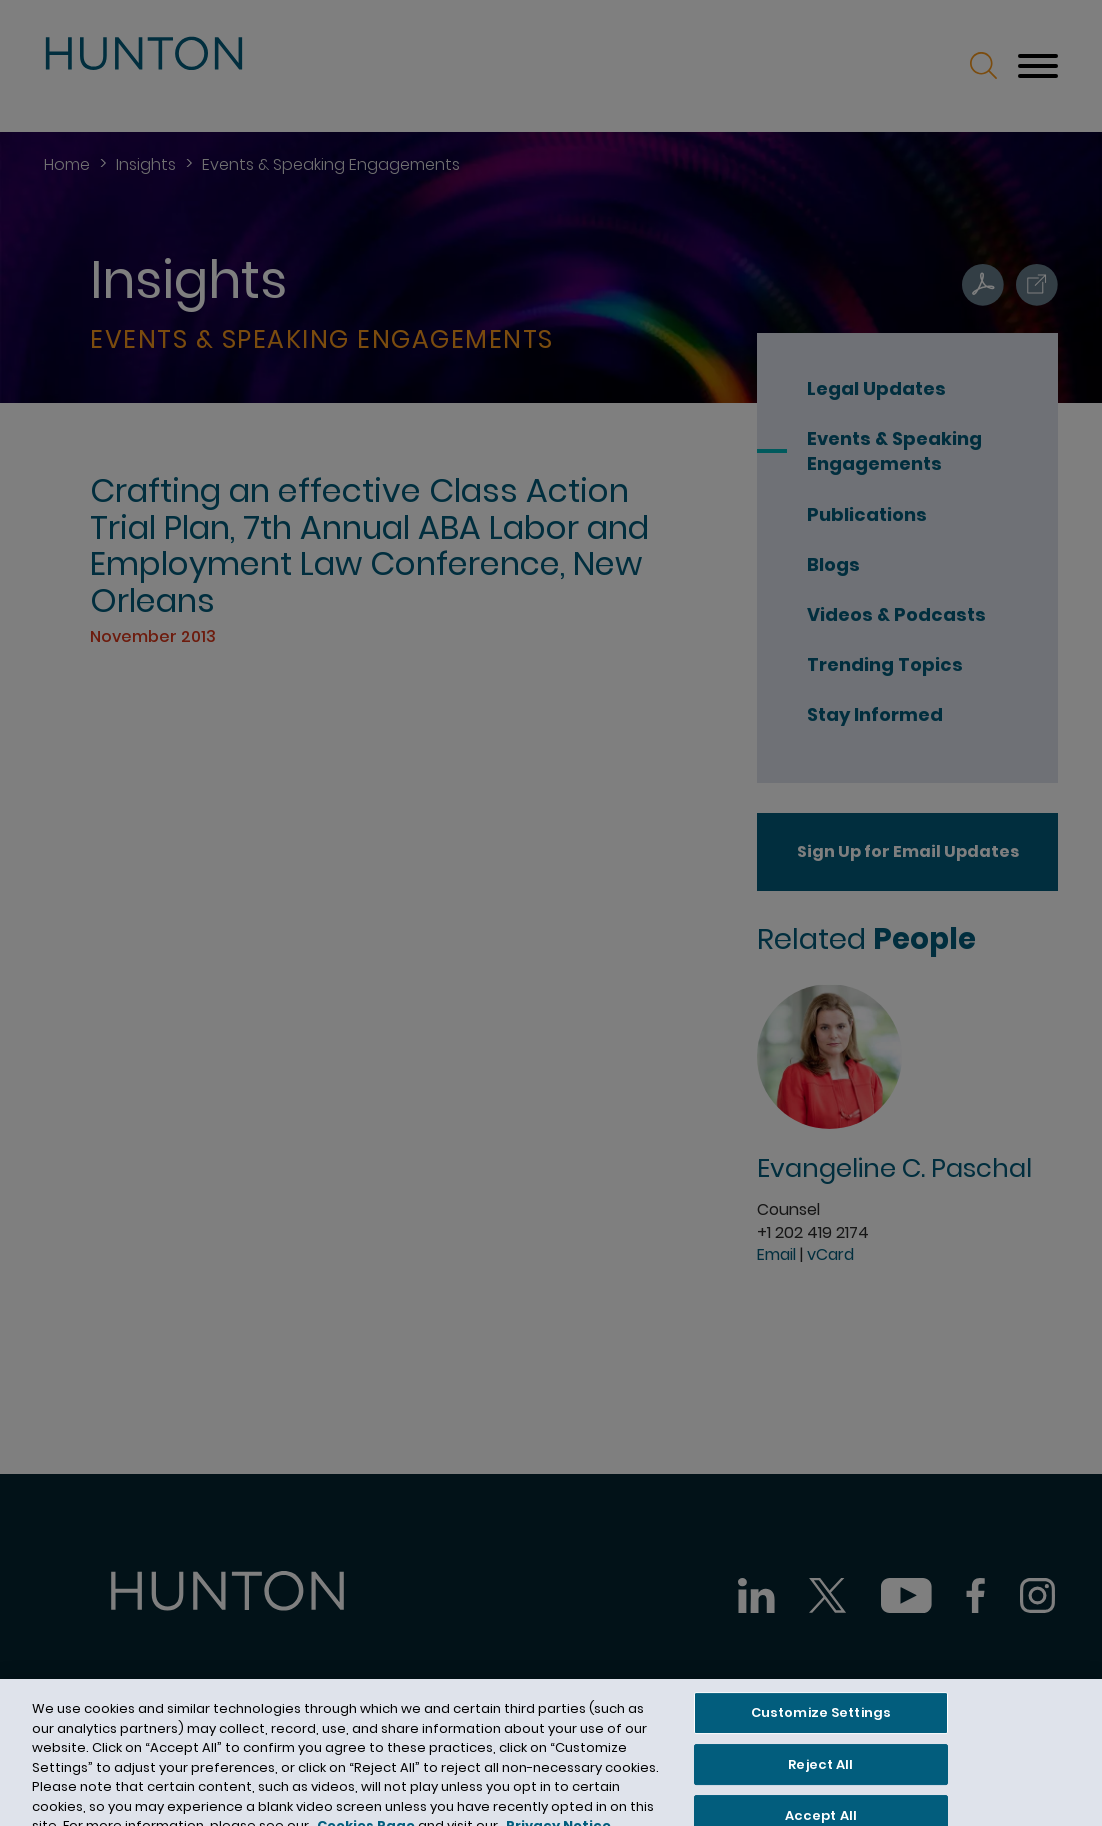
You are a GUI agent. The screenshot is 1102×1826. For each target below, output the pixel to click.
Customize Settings (821, 1722)
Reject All (820, 1774)
